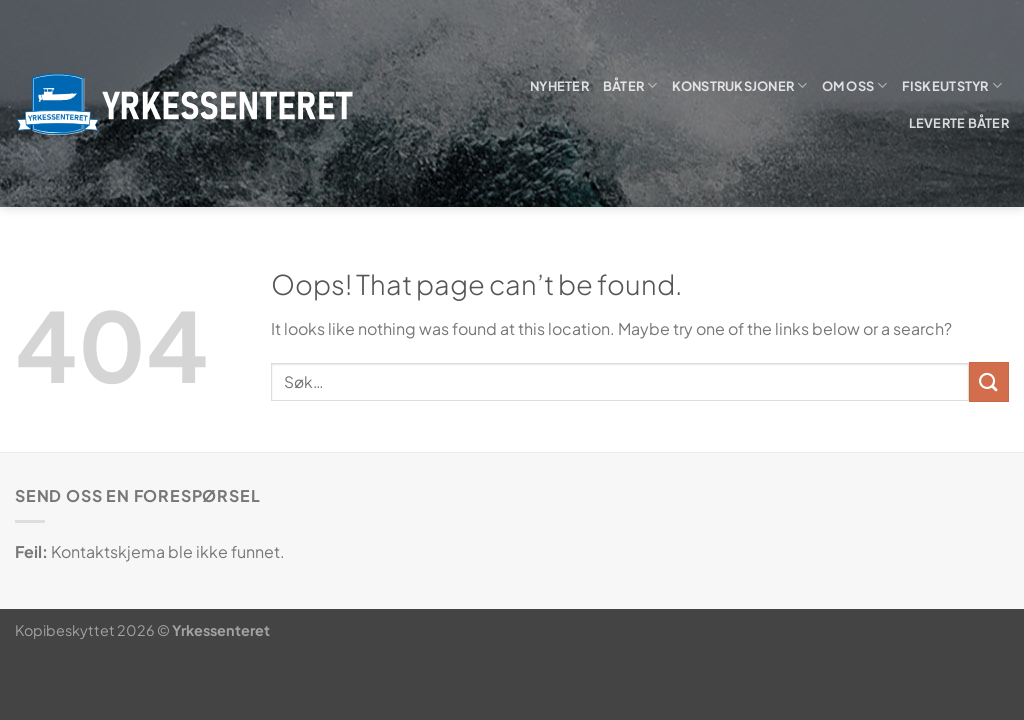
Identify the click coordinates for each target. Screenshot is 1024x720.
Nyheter (559, 86)
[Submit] (989, 381)
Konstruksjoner (740, 85)
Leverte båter (959, 123)
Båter (630, 85)
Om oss (855, 85)
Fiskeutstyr (952, 85)
